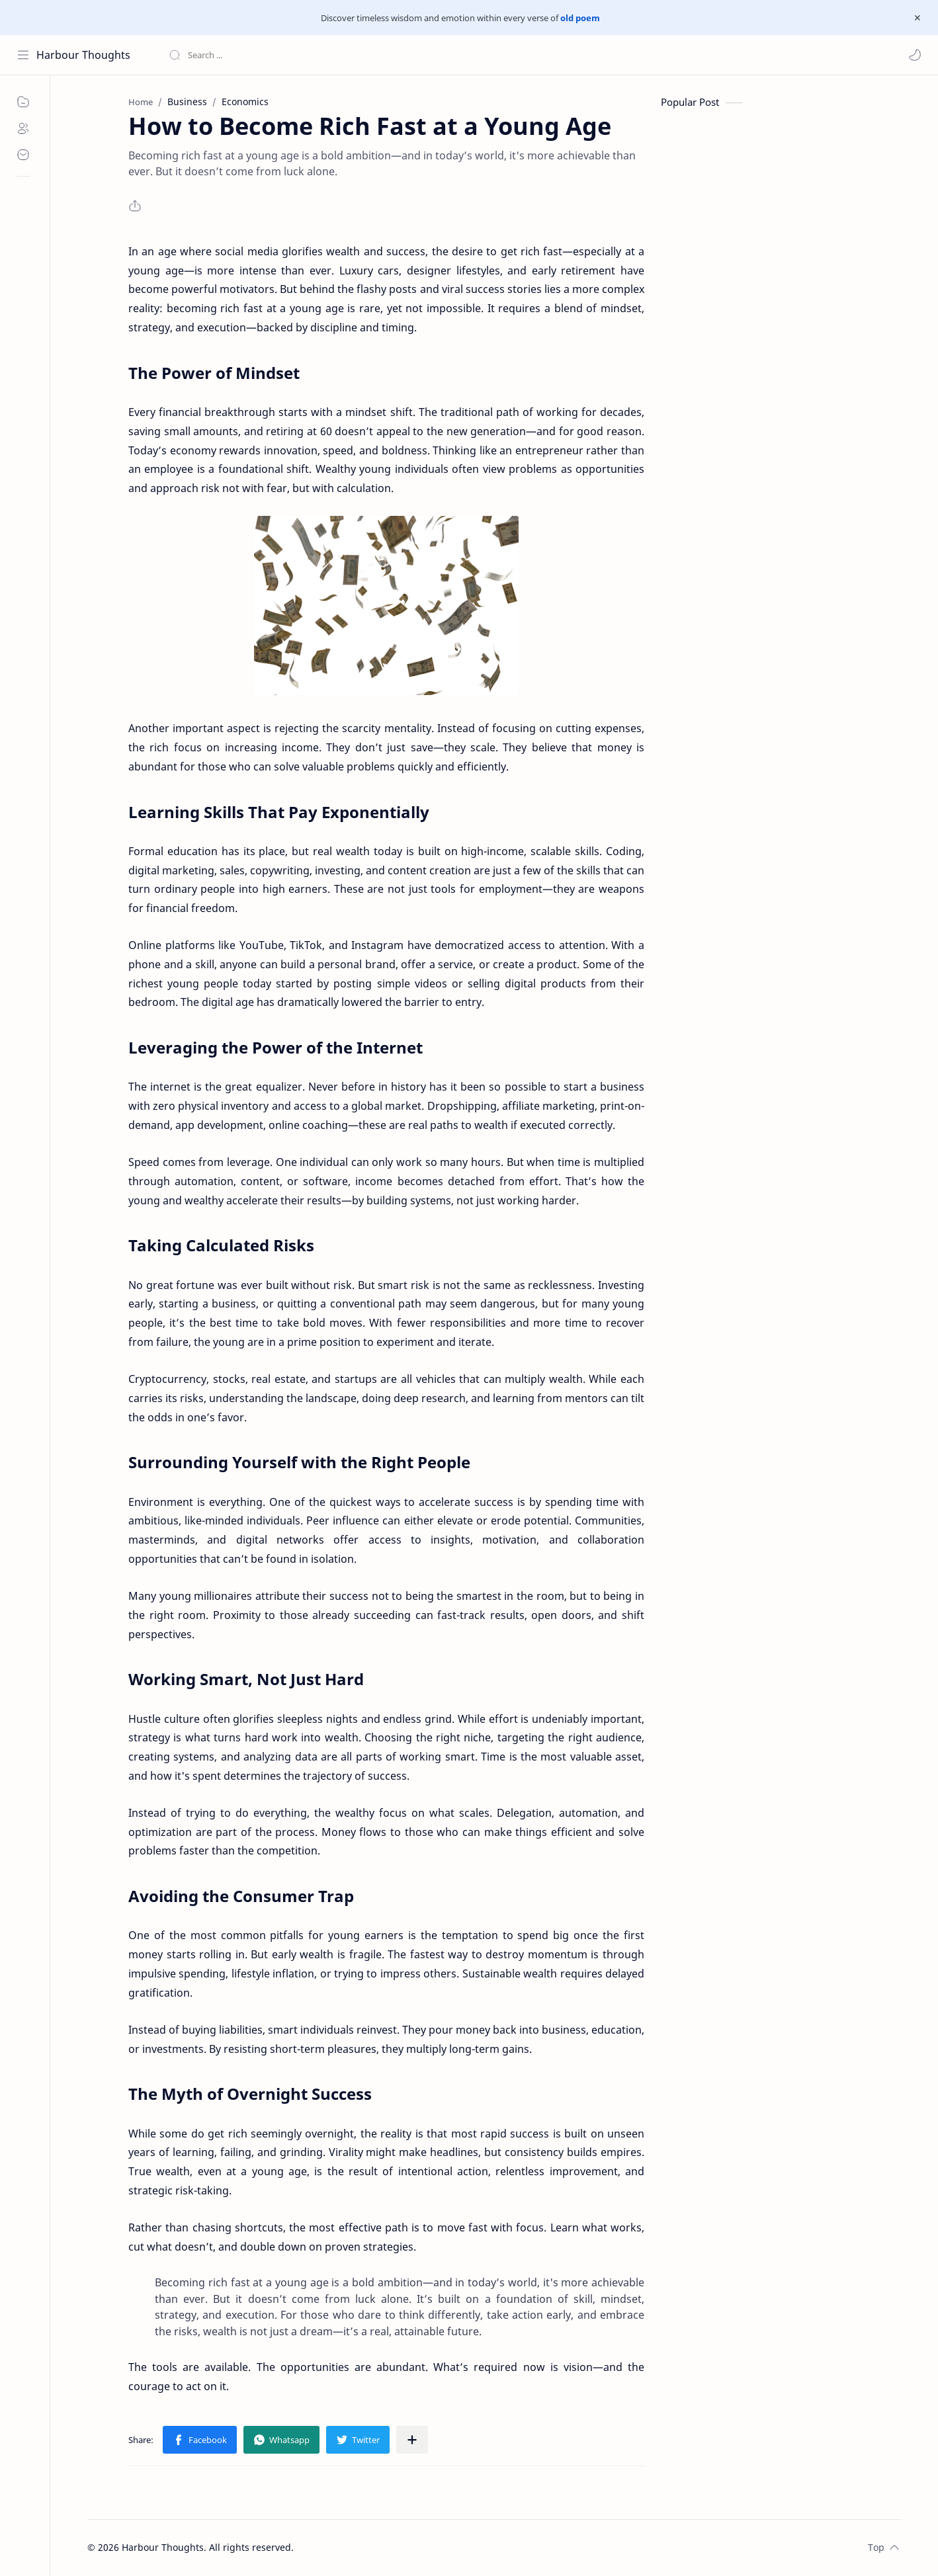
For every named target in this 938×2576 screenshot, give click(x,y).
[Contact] (23, 155)
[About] (23, 128)
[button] (915, 55)
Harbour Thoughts (83, 55)
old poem (580, 18)
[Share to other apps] (412, 2440)
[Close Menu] (917, 18)
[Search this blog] (274, 55)
